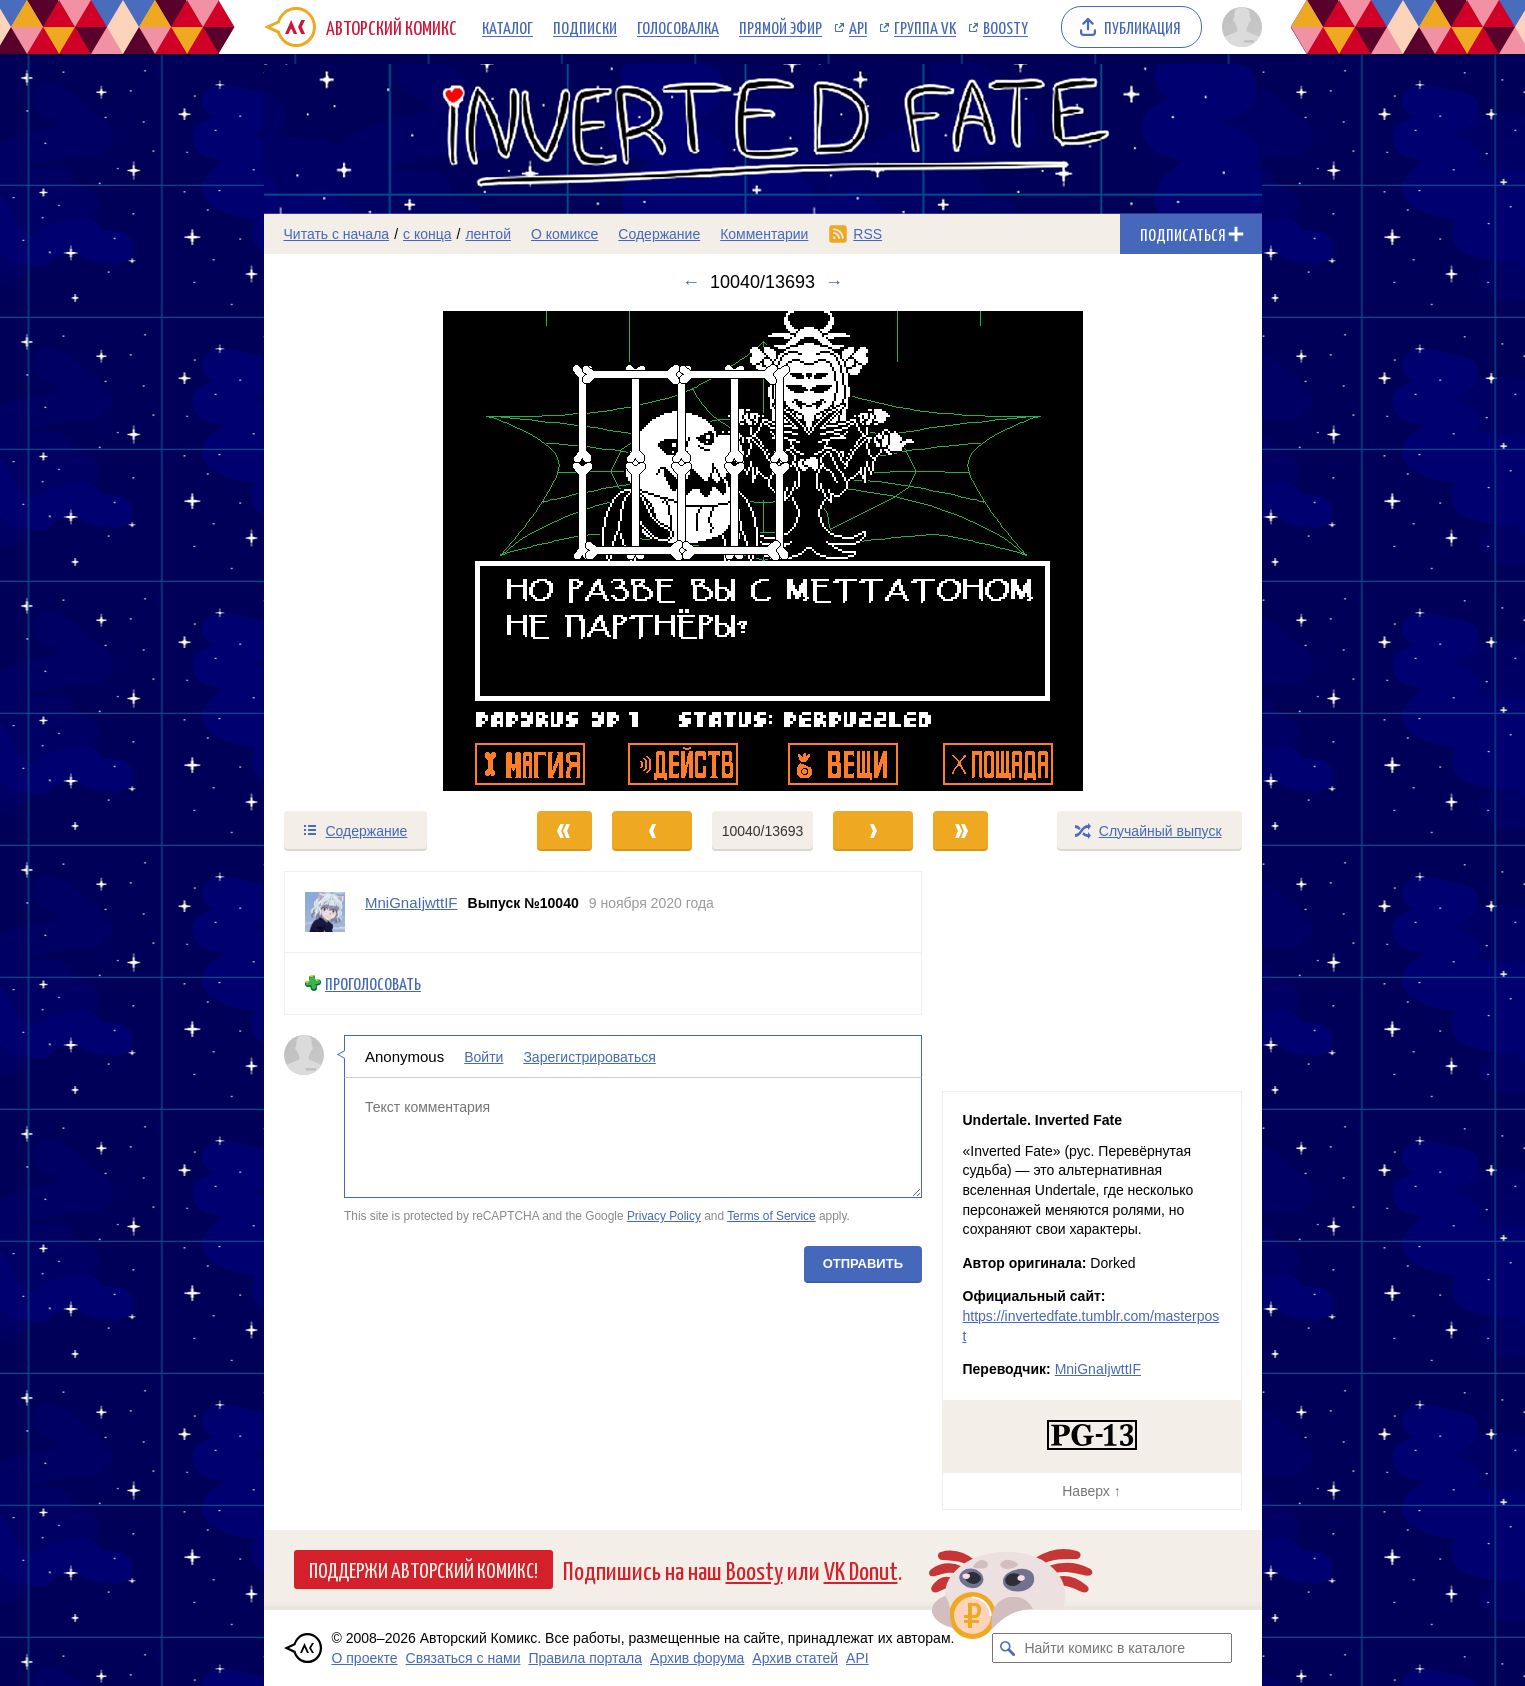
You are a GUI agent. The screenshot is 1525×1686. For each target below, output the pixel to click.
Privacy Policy (663, 1216)
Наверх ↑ (1091, 1491)
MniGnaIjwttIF (1098, 1369)
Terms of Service (771, 1216)
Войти (483, 1056)
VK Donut (861, 1569)
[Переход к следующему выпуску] (763, 551)
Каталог (507, 27)
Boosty (1005, 27)
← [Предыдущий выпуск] (691, 282)
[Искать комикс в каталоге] (1007, 1648)
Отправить (862, 1262)
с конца (427, 234)
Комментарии (764, 234)
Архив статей (795, 1658)
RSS (867, 234)
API (858, 27)
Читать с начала (337, 234)
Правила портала (585, 1658)
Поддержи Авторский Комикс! (423, 1569)
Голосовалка (678, 27)
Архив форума (697, 1658)
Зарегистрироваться (589, 1056)
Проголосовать (373, 983)
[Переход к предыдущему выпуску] (389, 551)
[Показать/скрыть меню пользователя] (1238, 27)
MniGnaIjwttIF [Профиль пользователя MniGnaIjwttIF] (411, 902)
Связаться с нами (463, 1658)
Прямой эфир (780, 27)
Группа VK (925, 27)
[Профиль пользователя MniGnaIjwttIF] (325, 912)
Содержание (659, 234)
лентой (488, 234)
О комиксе (564, 234)
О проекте (365, 1658)
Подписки (585, 27)
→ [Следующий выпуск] (834, 282)
